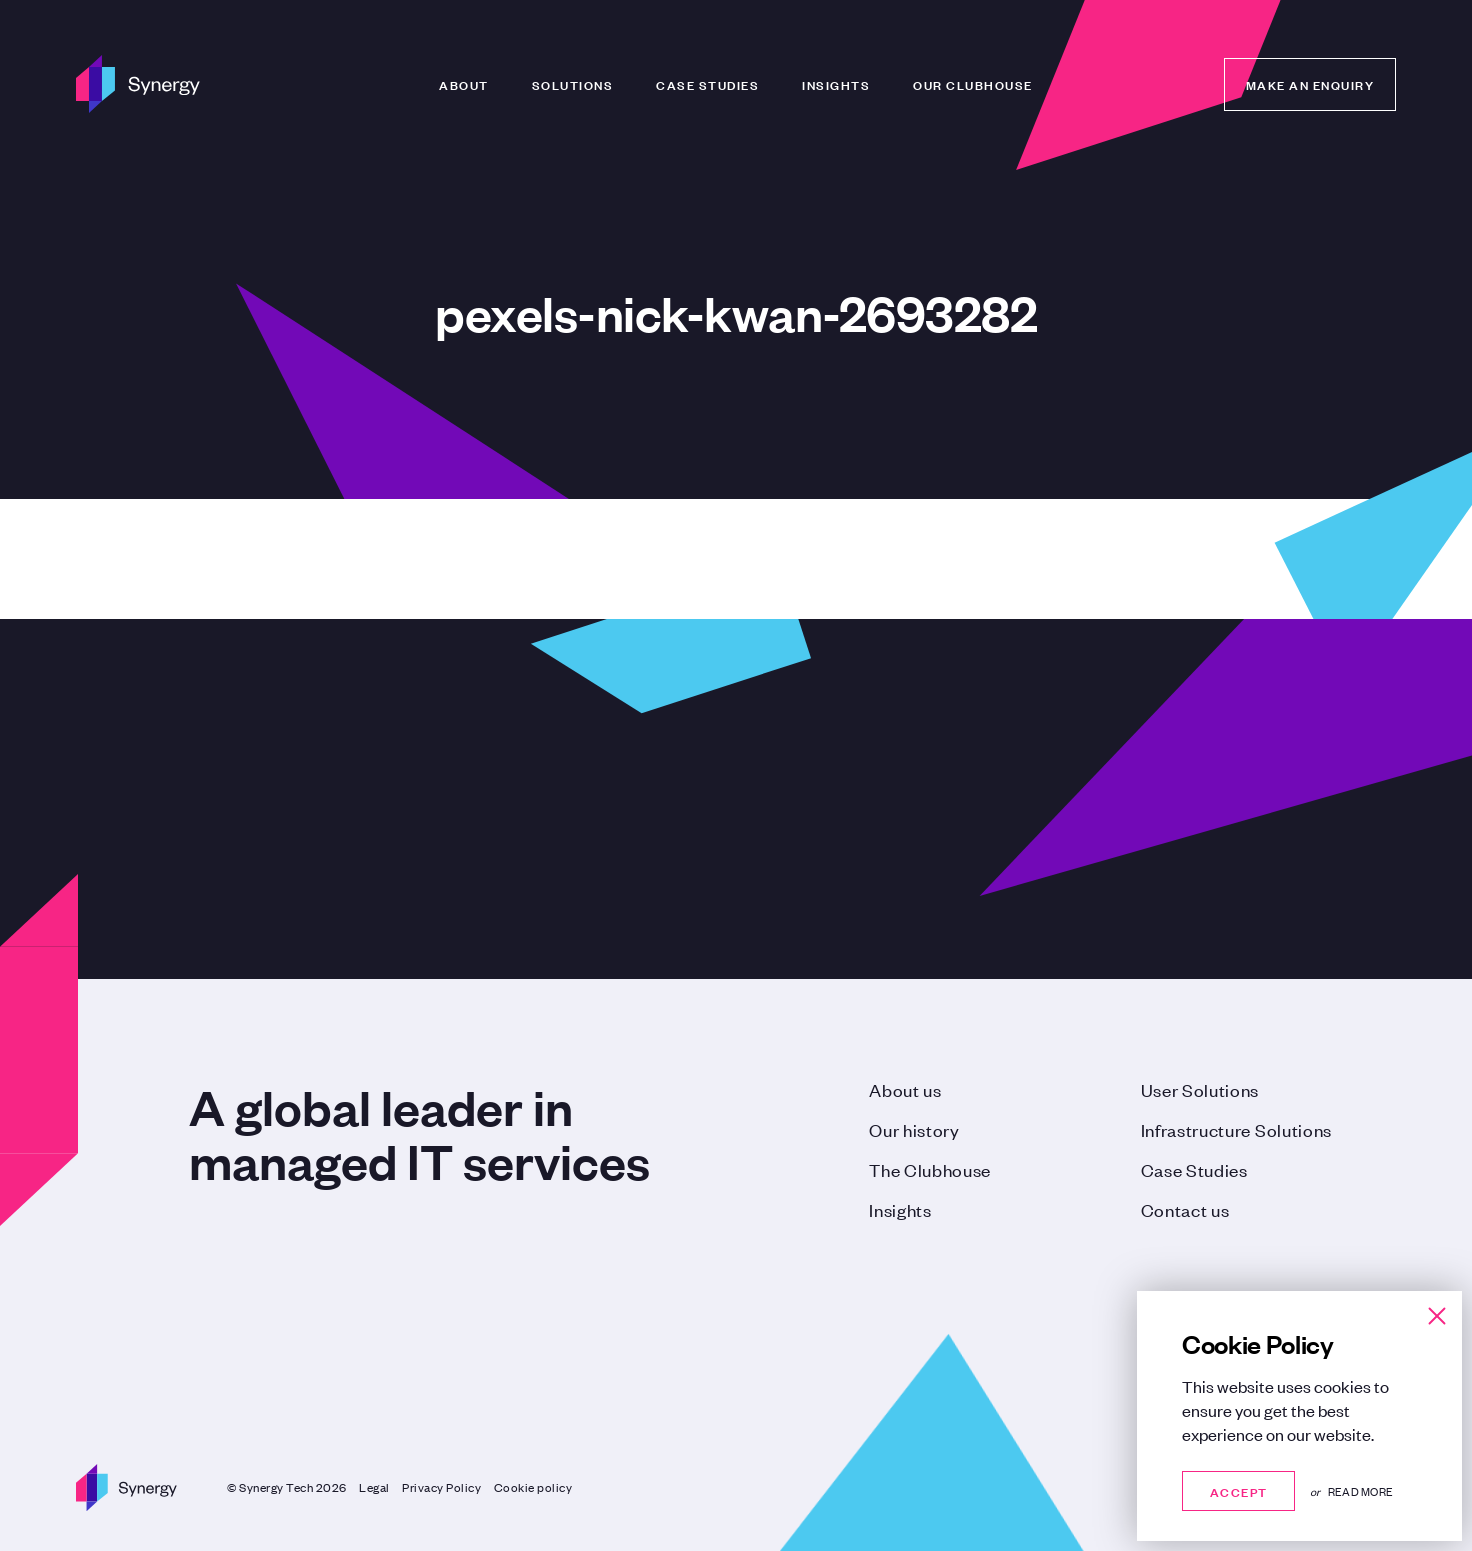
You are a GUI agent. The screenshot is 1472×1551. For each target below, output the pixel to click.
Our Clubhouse (973, 84)
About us (905, 1089)
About (464, 84)
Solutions (573, 84)
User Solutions (1200, 1089)
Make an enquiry (1310, 84)
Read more (1360, 1491)
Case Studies (707, 84)
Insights (836, 84)
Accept (1238, 1490)
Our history (914, 1129)
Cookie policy (533, 1487)
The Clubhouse (930, 1169)
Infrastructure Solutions (1236, 1129)
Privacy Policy (441, 1487)
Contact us (1185, 1209)
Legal (374, 1487)
